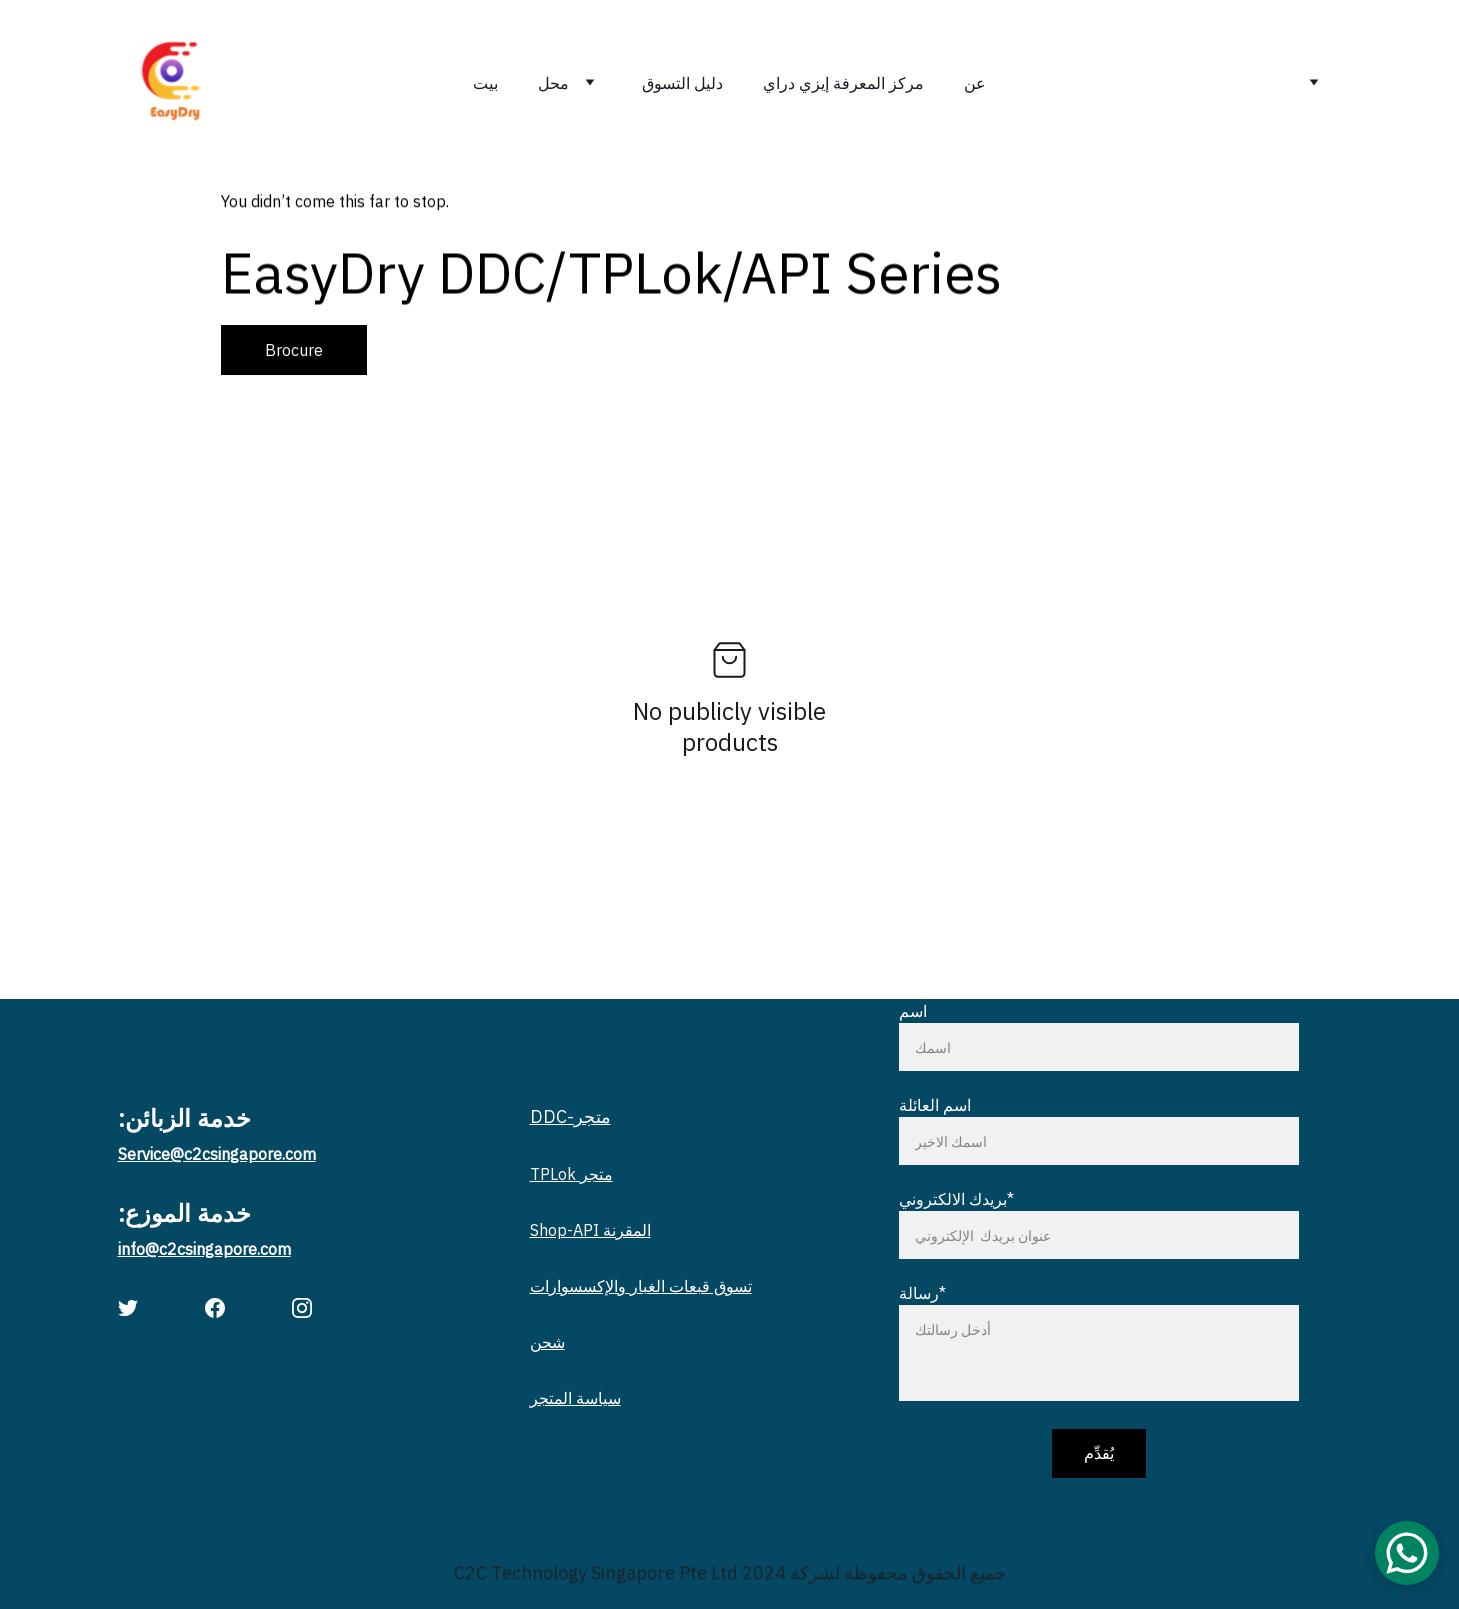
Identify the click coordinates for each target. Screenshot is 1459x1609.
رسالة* (922, 1293)
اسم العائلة (935, 1105)
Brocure (294, 350)
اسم (913, 1011)
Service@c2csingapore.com (217, 1154)
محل (553, 83)
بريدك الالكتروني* (956, 1199)
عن (975, 83)
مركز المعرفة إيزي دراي (843, 83)
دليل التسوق (682, 83)
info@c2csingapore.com (204, 1249)
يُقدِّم (1099, 1453)
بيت (485, 83)
